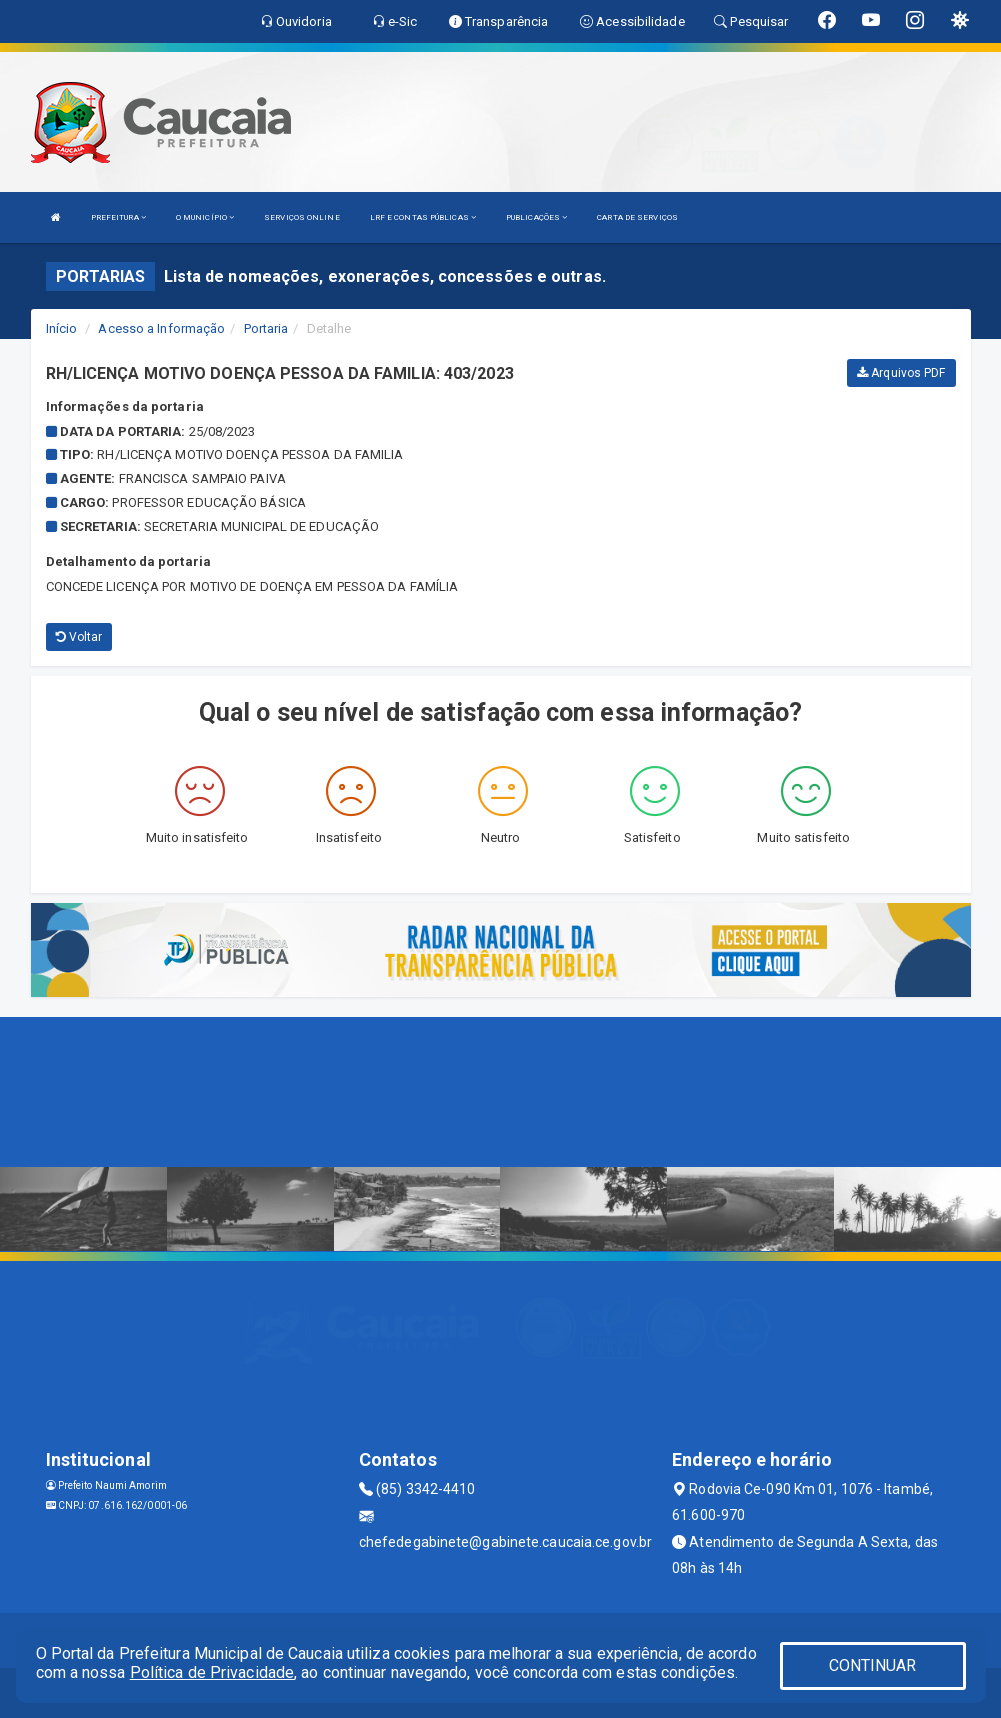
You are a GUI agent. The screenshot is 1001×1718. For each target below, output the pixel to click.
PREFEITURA (118, 217)
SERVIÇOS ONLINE (302, 217)
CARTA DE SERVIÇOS (637, 217)
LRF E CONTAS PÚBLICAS (423, 217)
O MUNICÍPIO (205, 217)
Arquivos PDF (901, 373)
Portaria (266, 328)
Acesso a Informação (161, 328)
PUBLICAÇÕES (536, 217)
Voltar (79, 637)
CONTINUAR (873, 1665)
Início (62, 328)
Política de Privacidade (212, 1672)
